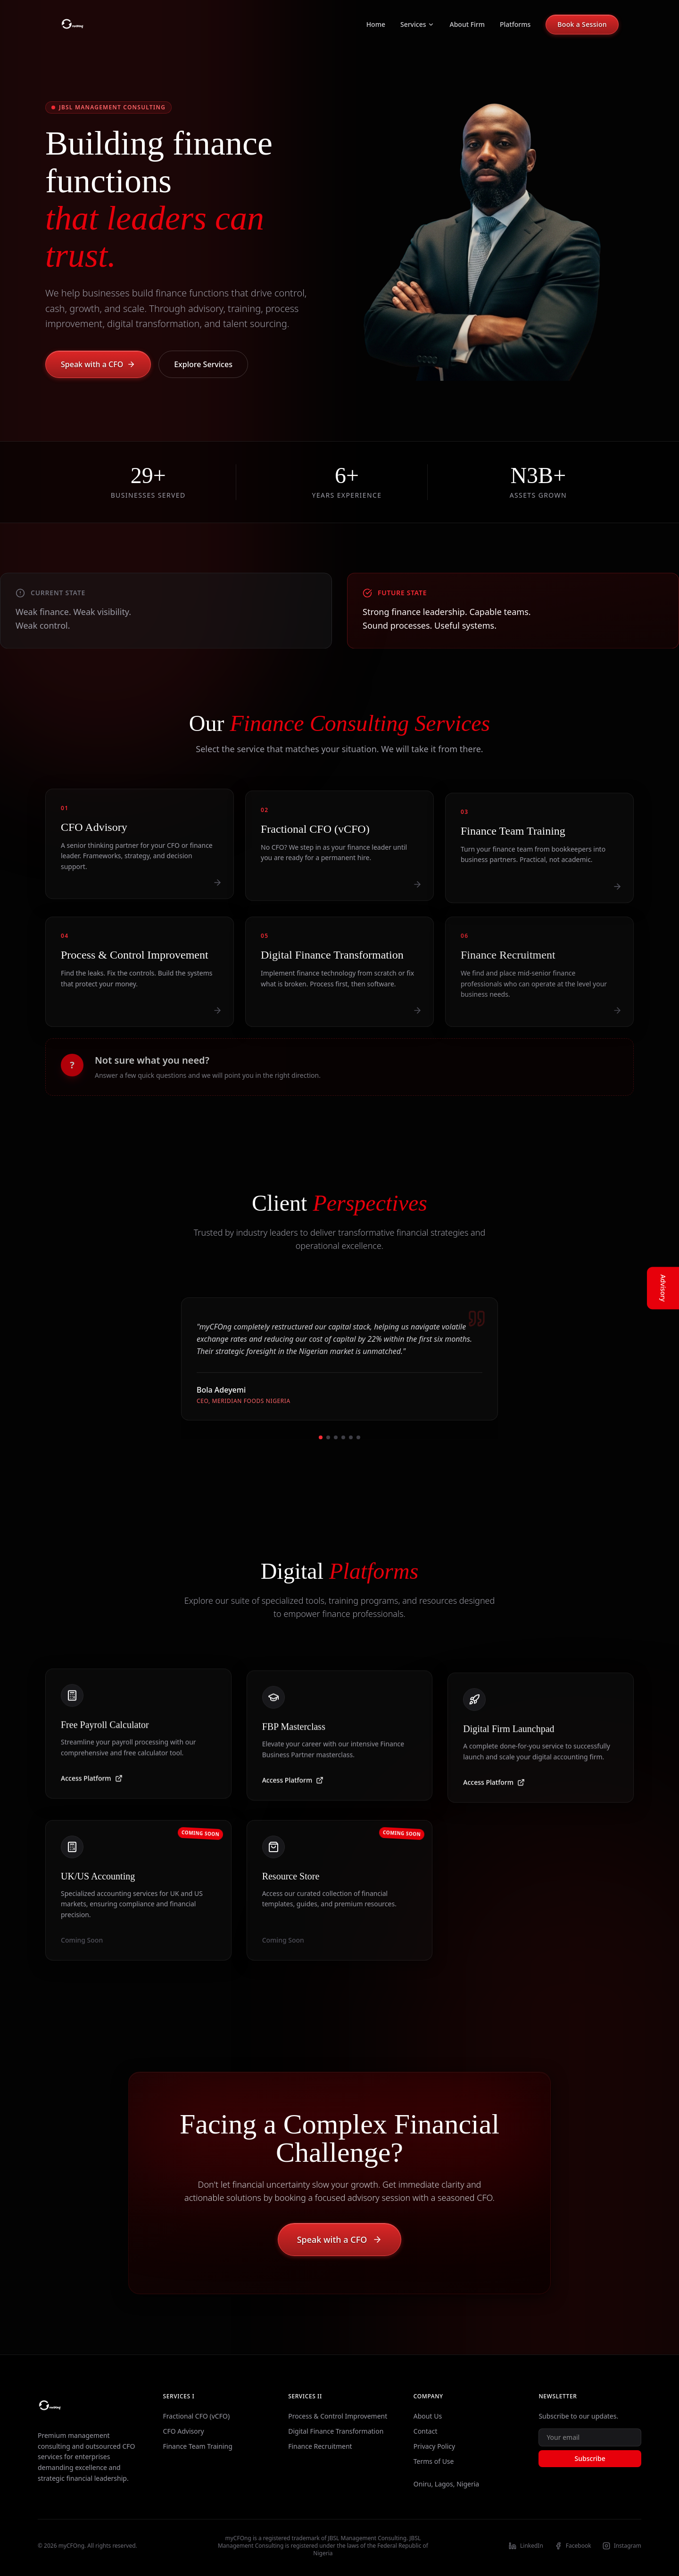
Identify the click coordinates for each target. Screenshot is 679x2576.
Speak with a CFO (98, 364)
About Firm (467, 24)
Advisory (663, 1288)
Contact (426, 2431)
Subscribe (590, 2458)
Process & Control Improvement (337, 2416)
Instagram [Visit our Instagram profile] (622, 2546)
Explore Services (203, 364)
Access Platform (92, 1784)
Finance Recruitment (320, 2446)
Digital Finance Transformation (335, 2431)
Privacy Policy (434, 2446)
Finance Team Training (197, 2446)
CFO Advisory (183, 2431)
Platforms (515, 24)
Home (375, 24)
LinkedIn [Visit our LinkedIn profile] (526, 2546)
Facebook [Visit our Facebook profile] (573, 2546)
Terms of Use (434, 2461)
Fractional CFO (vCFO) (196, 2416)
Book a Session (582, 24)
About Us (428, 2416)
